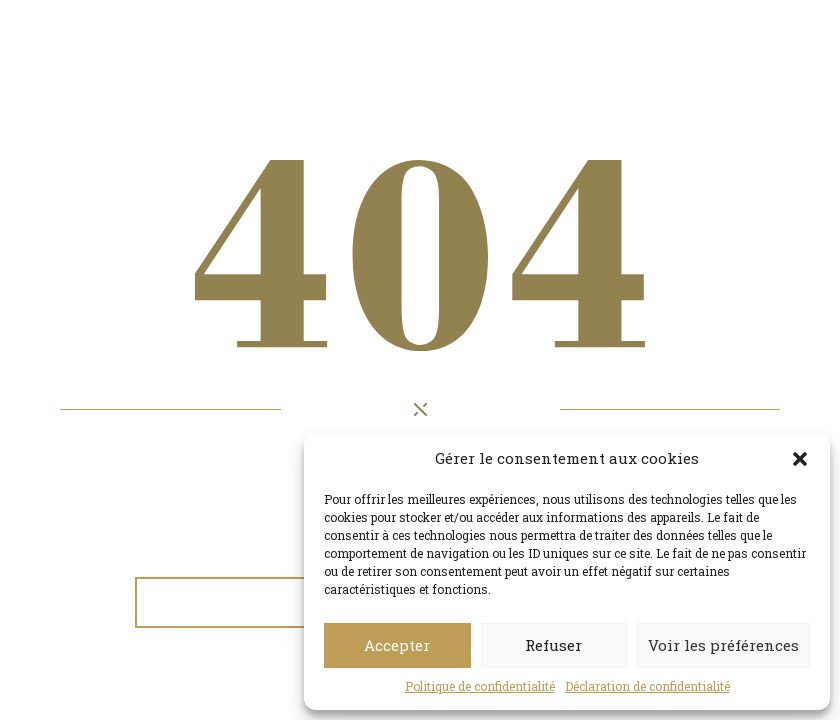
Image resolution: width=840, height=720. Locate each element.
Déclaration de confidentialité (647, 686)
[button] (800, 459)
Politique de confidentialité (480, 686)
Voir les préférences (723, 645)
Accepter (397, 645)
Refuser (553, 645)
